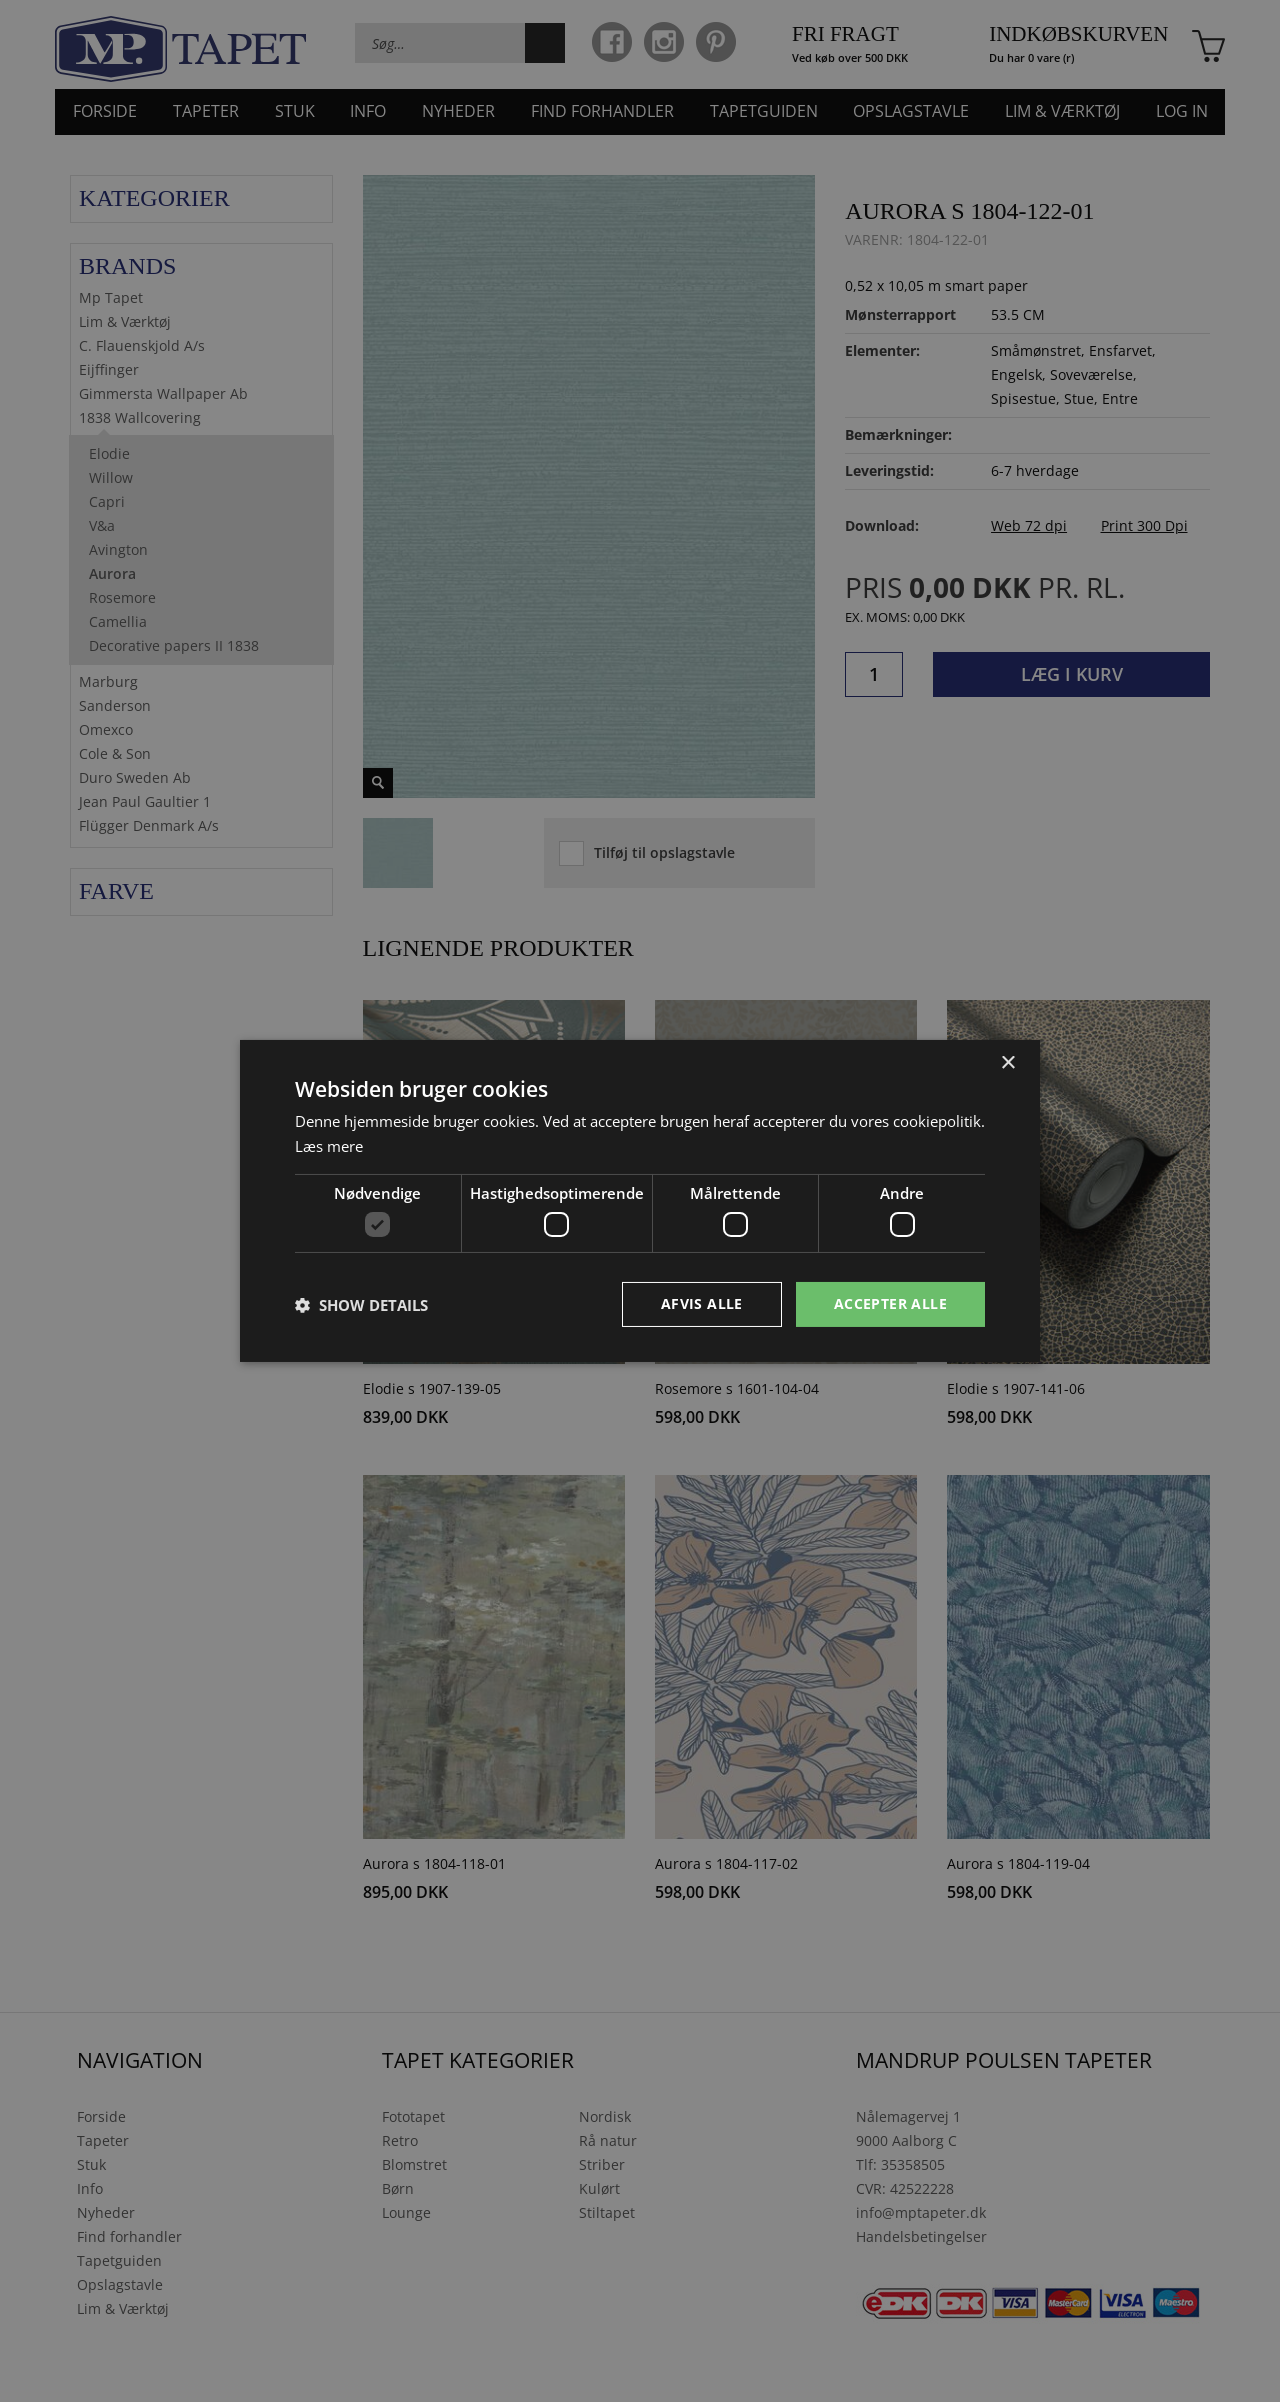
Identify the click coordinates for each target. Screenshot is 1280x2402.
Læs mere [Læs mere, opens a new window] (329, 1146)
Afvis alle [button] (702, 1303)
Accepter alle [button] (890, 1303)
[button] (361, 1305)
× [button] (1007, 1063)
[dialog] (640, 1201)
